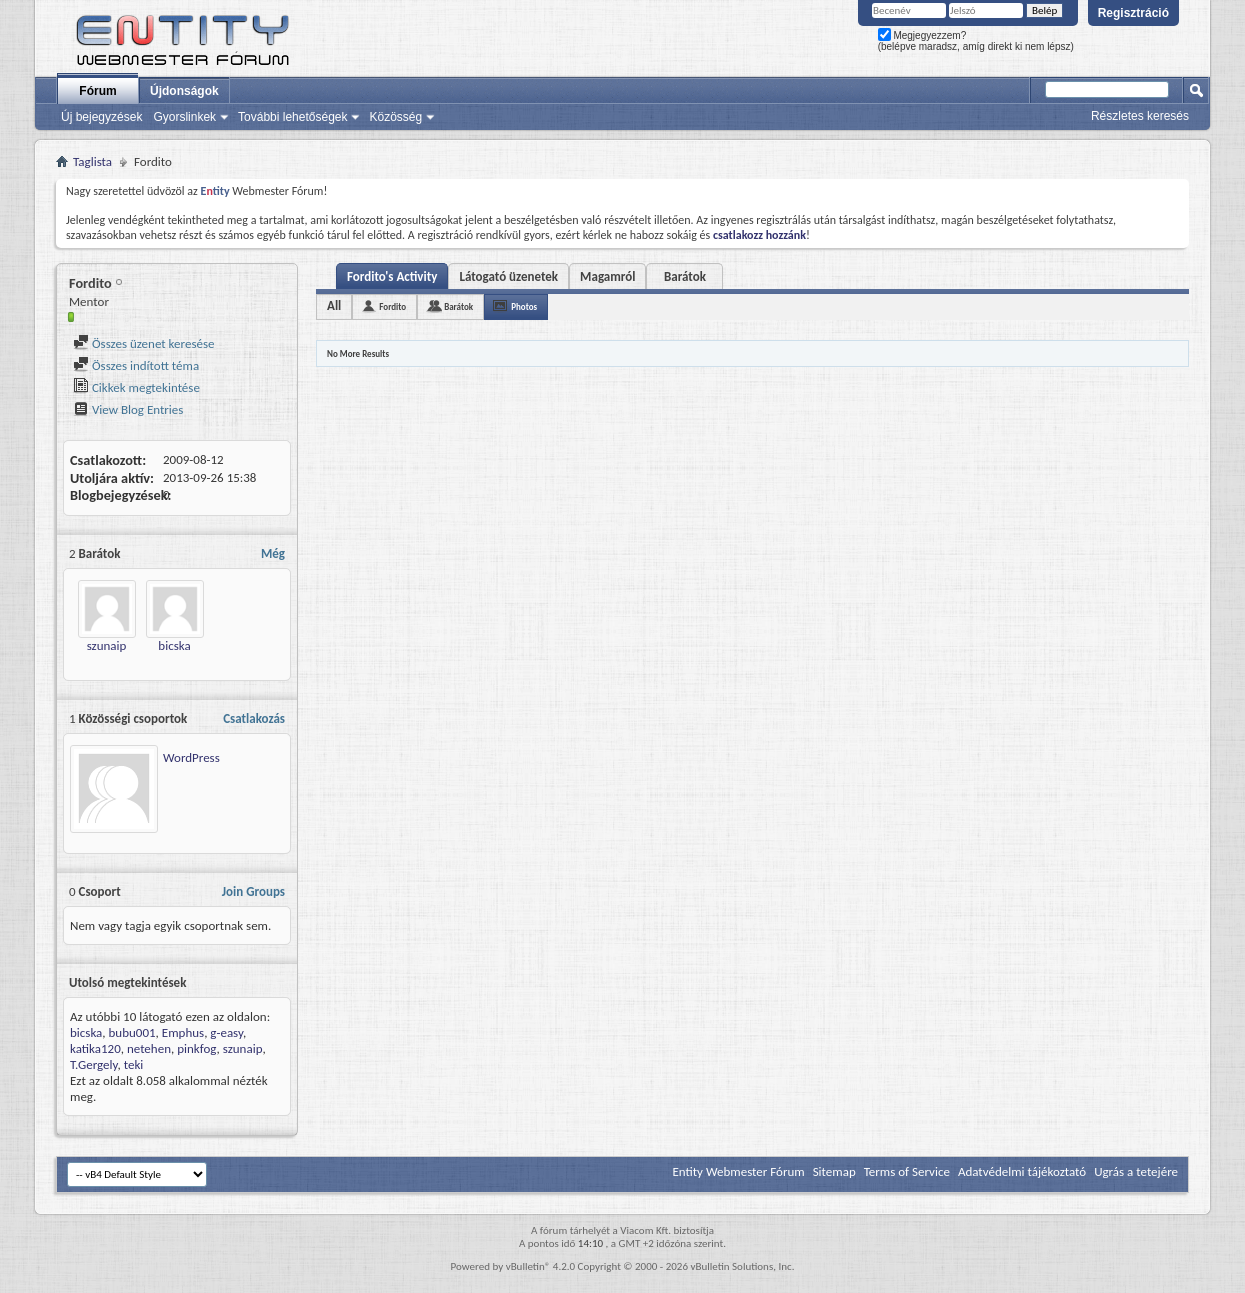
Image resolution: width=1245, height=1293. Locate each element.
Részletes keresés (1140, 116)
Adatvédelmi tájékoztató (1022, 1171)
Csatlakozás (254, 718)
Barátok (685, 276)
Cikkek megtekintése (136, 387)
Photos (524, 306)
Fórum (97, 91)
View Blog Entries (128, 409)
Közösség (395, 117)
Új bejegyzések (101, 117)
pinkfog (196, 1048)
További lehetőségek (292, 117)
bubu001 (132, 1032)
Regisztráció (1133, 13)
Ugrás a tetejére (1136, 1171)
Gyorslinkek (184, 117)
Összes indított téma (136, 365)
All (334, 305)
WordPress (191, 757)
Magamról (607, 276)
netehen (149, 1048)
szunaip (107, 645)
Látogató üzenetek (508, 276)
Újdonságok (184, 91)
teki (134, 1064)
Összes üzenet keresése (144, 343)
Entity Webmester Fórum (738, 1171)
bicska (174, 645)
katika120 (95, 1048)
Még (273, 553)
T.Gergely (94, 1064)
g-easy (226, 1032)
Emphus (183, 1032)
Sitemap (834, 1171)
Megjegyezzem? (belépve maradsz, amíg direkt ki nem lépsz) (976, 41)
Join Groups (253, 891)
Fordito (392, 306)
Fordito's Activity (392, 276)
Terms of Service (907, 1171)
